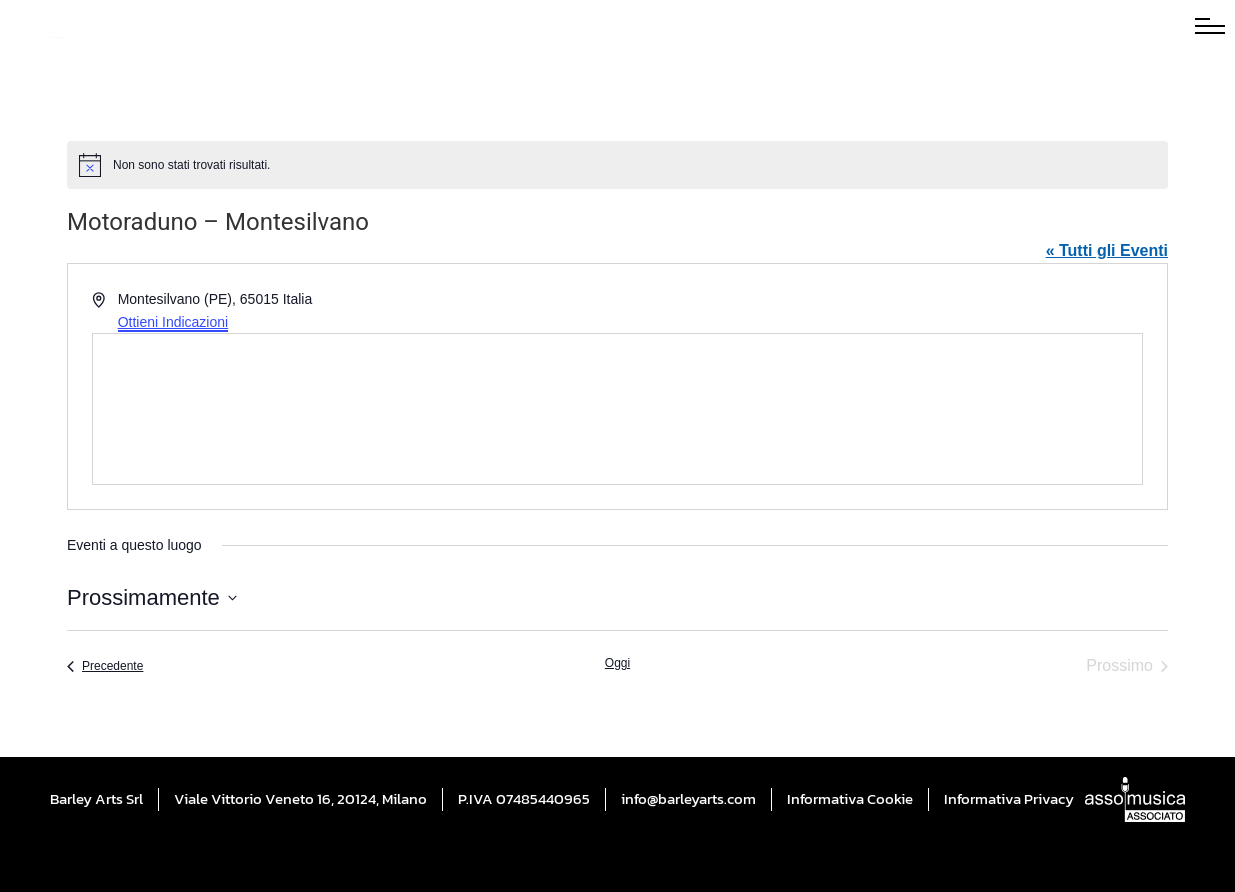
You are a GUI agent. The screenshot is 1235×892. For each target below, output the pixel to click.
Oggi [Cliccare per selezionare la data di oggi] (617, 663)
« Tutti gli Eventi (1107, 250)
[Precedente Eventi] (105, 666)
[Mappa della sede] (617, 409)
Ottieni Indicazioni (173, 322)
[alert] (617, 165)
